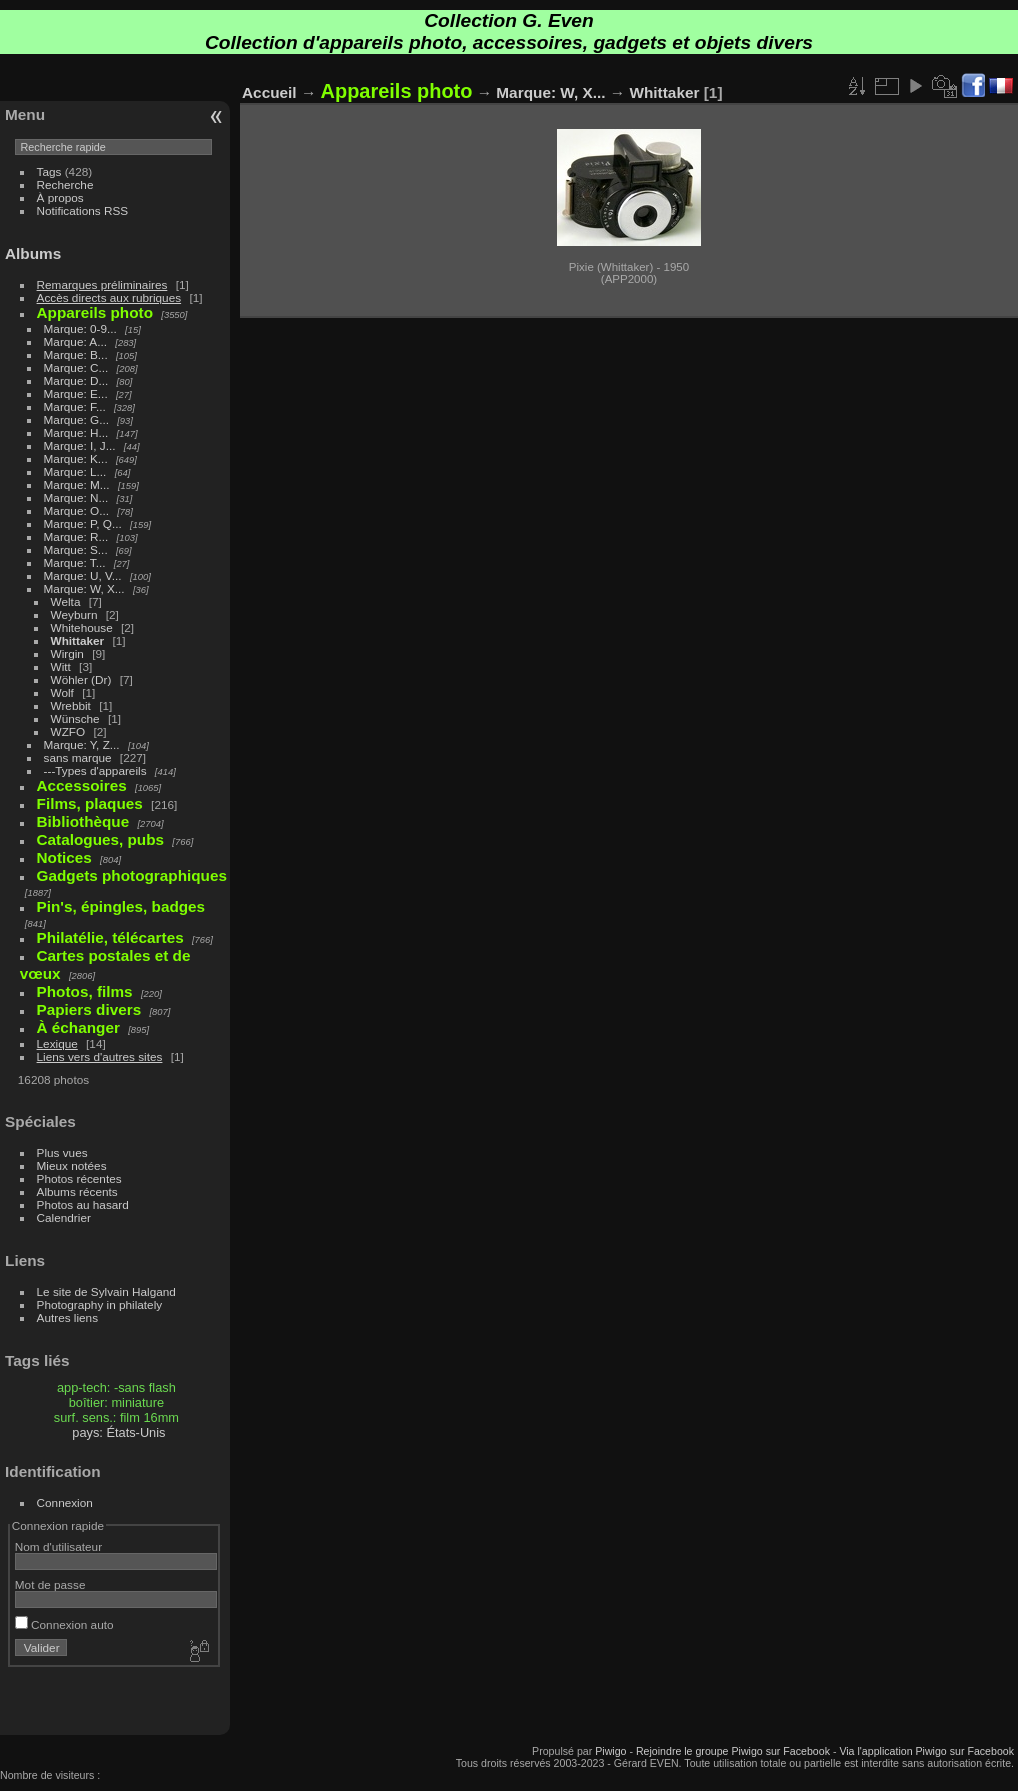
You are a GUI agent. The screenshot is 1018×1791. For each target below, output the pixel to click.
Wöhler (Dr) (81, 679)
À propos (60, 197)
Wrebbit (71, 705)
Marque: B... (76, 354)
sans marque (78, 757)
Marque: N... (76, 497)
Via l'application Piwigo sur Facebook (926, 1751)
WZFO (68, 731)
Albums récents (77, 1191)
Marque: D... (76, 380)
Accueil (269, 92)
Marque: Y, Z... (82, 744)
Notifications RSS (83, 210)
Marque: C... (76, 367)
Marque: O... (76, 510)
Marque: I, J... (80, 445)
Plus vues (62, 1152)
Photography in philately (100, 1304)
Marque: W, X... (84, 588)
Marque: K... (76, 458)
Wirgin (67, 653)
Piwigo (610, 1751)
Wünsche (75, 718)
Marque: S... (76, 549)
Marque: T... (75, 562)
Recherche (65, 184)
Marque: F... (75, 406)
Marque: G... (76, 419)
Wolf (62, 692)
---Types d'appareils (95, 770)
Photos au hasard (83, 1204)
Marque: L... (75, 471)
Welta (66, 601)
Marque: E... (76, 393)
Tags (49, 171)
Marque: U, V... (83, 575)
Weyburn (74, 614)
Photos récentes (79, 1178)
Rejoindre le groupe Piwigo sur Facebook (733, 1751)
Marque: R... (76, 536)
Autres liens (67, 1317)
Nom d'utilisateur (58, 1546)
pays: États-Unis (118, 1432)
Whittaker (78, 640)
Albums (33, 253)
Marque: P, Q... (83, 523)
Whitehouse (82, 627)
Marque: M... (77, 484)
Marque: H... (76, 432)
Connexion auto (64, 1624)
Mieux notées (72, 1165)
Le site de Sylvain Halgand (106, 1291)
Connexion (65, 1502)
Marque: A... (75, 341)
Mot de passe (50, 1584)
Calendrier (64, 1217)
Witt (61, 666)
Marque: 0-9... (80, 328)
